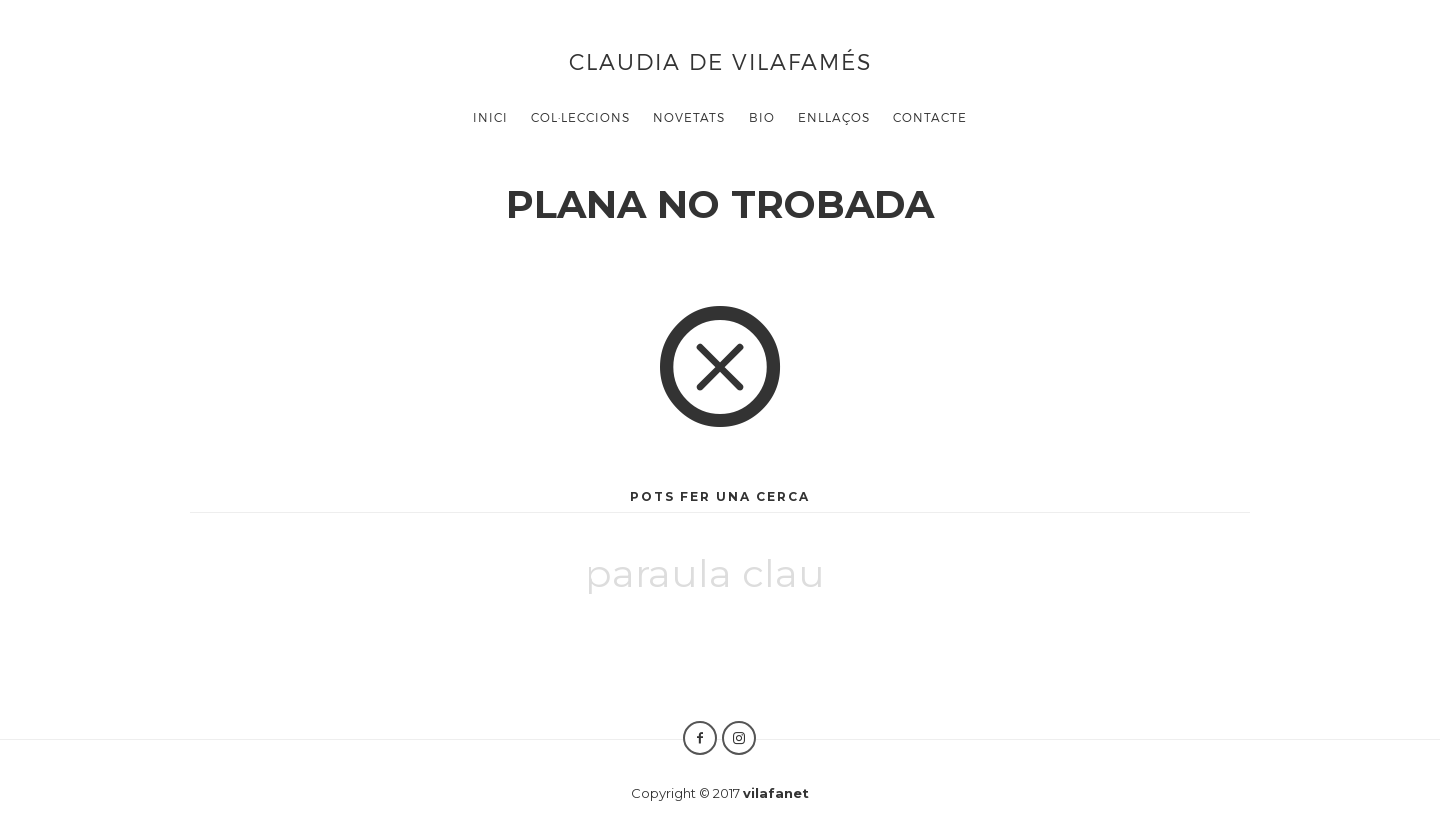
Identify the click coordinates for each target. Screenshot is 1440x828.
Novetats (689, 117)
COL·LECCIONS (580, 117)
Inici (490, 117)
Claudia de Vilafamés (720, 60)
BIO (762, 117)
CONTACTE (930, 117)
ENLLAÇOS (834, 117)
